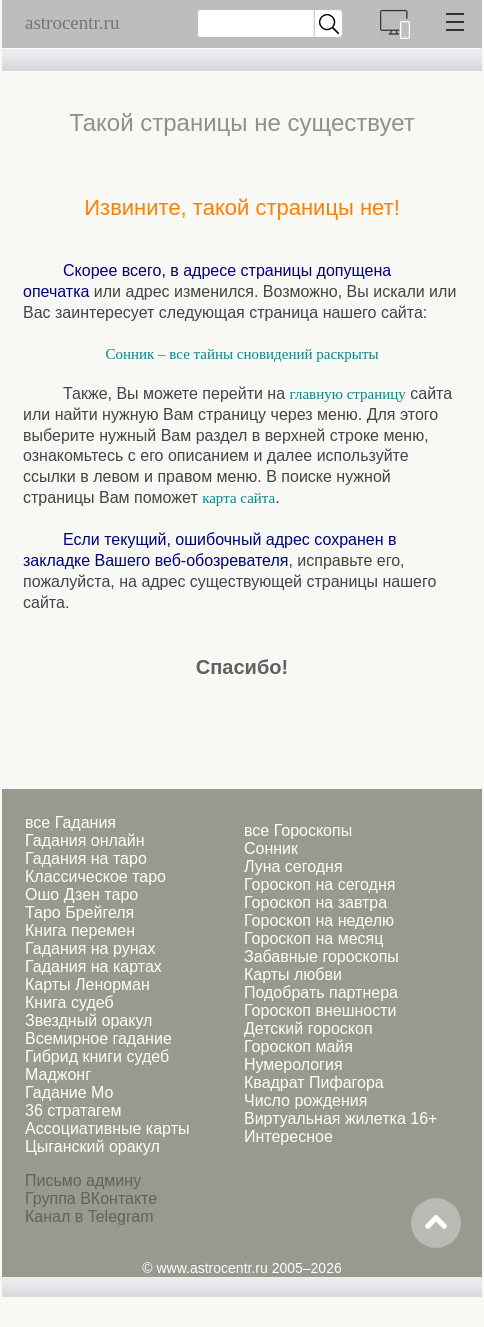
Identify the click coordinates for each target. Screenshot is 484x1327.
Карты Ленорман (87, 984)
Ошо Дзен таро (81, 894)
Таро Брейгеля (79, 912)
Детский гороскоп (308, 1028)
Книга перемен (80, 930)
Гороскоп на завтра (315, 902)
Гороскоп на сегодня (319, 884)
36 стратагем (73, 1110)
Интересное (288, 1136)
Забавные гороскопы (321, 956)
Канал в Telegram (89, 1216)
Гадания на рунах (90, 948)
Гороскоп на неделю (319, 920)
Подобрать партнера (321, 992)
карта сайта (238, 498)
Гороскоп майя (298, 1046)
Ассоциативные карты (107, 1128)
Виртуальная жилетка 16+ (340, 1118)
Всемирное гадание (98, 1038)
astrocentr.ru (72, 22)
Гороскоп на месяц (313, 938)
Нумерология (293, 1064)
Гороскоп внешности (320, 1010)
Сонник (271, 848)
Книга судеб (69, 1002)
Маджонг (58, 1074)
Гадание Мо (69, 1092)
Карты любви (293, 974)
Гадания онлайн (85, 840)
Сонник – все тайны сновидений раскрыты (241, 354)
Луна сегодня (293, 866)
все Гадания (70, 822)
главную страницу (348, 394)
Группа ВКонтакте (91, 1198)
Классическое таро (95, 876)
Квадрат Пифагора (314, 1082)
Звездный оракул (88, 1020)
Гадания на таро (86, 858)
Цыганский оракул (92, 1146)
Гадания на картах (93, 966)
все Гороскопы (298, 830)
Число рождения (305, 1100)
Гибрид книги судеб (97, 1056)
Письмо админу (83, 1180)
